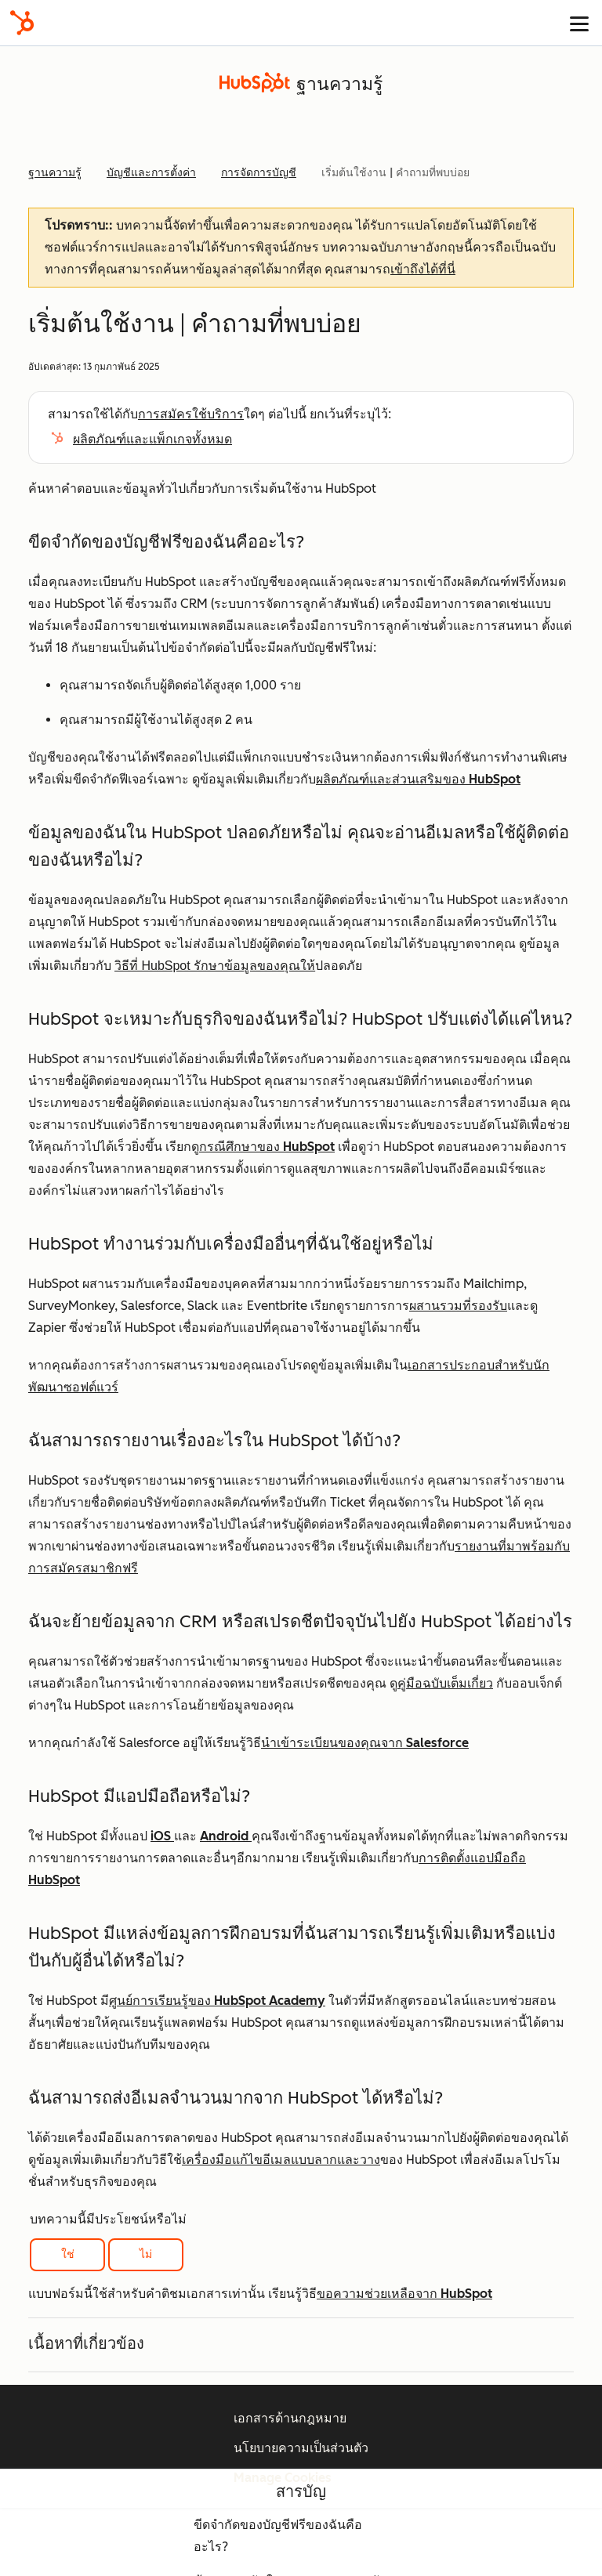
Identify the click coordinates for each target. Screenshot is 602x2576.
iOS (162, 1836)
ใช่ (67, 2254)
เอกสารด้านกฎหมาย (290, 2418)
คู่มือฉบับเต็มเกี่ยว (445, 1683)
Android (226, 1836)
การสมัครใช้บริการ (191, 414)
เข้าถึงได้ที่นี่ (422, 269)
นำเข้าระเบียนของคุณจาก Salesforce (365, 1742)
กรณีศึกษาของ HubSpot (267, 1146)
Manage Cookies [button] (283, 2477)
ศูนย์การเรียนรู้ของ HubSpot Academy (217, 2000)
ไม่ (146, 2254)
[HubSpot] (21, 23)
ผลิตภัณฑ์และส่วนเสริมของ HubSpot (418, 779)
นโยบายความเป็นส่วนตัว (301, 2447)
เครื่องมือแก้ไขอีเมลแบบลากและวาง (281, 2159)
